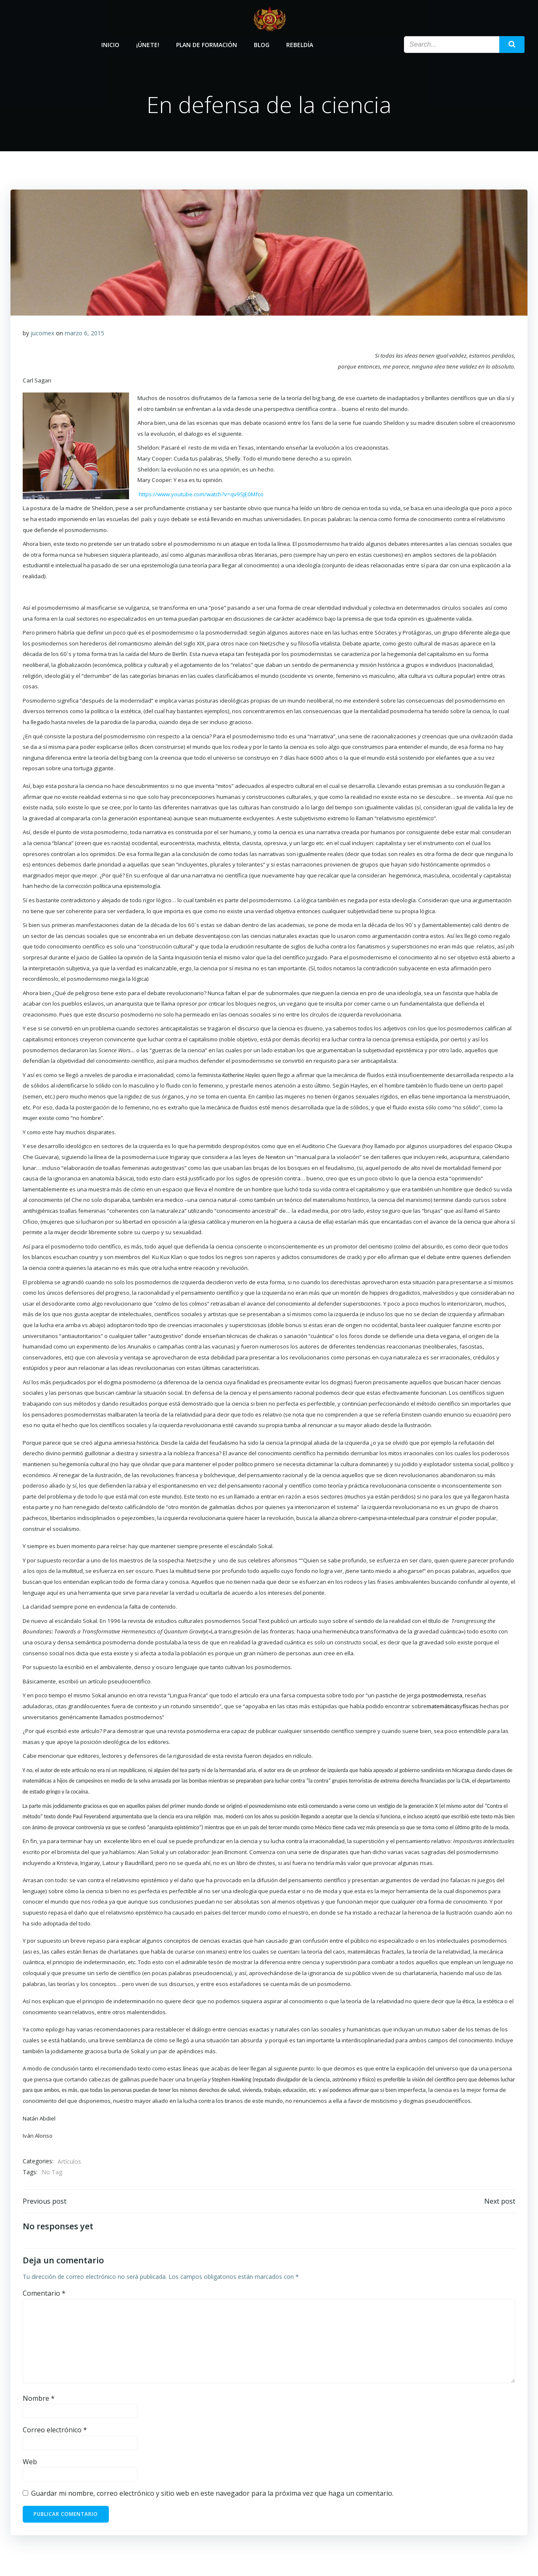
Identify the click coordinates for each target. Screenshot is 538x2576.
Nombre (39, 2400)
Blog (262, 43)
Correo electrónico (55, 2432)
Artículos (69, 2163)
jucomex (42, 334)
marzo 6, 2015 (84, 334)
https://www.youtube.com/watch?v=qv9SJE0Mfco (201, 495)
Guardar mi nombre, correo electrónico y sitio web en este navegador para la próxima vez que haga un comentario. (212, 2495)
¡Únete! (148, 43)
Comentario (44, 2295)
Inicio (111, 43)
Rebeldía (300, 43)
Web (30, 2464)
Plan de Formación (207, 43)
